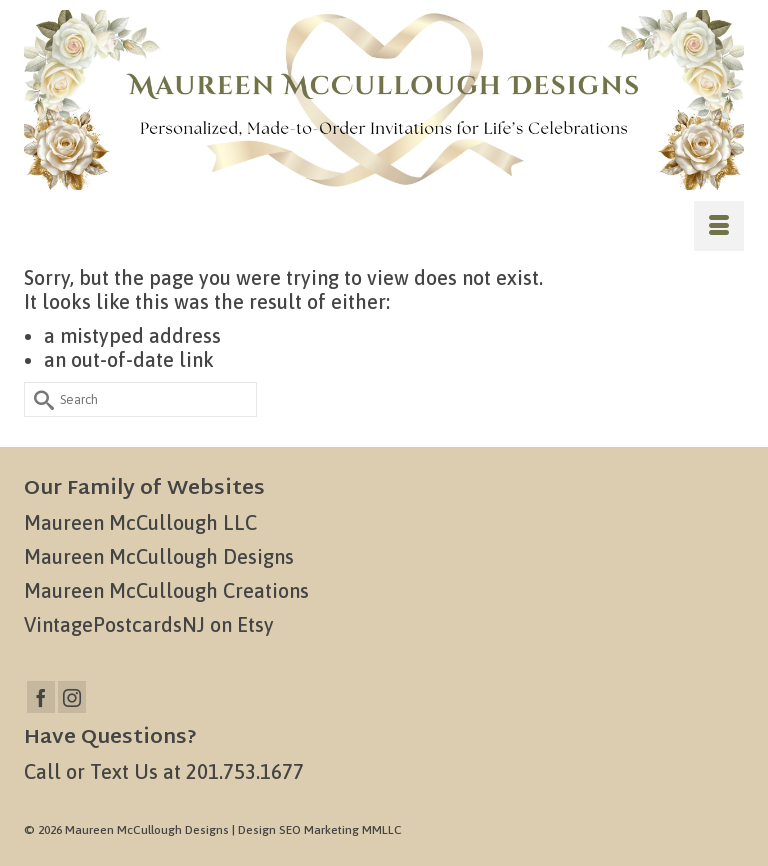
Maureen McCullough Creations (166, 590)
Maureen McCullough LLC (140, 522)
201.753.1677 (245, 771)
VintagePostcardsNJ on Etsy (149, 624)
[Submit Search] (39, 399)
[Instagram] (72, 697)
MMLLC (382, 830)
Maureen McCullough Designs (159, 556)
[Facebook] (41, 697)
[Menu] (719, 226)
